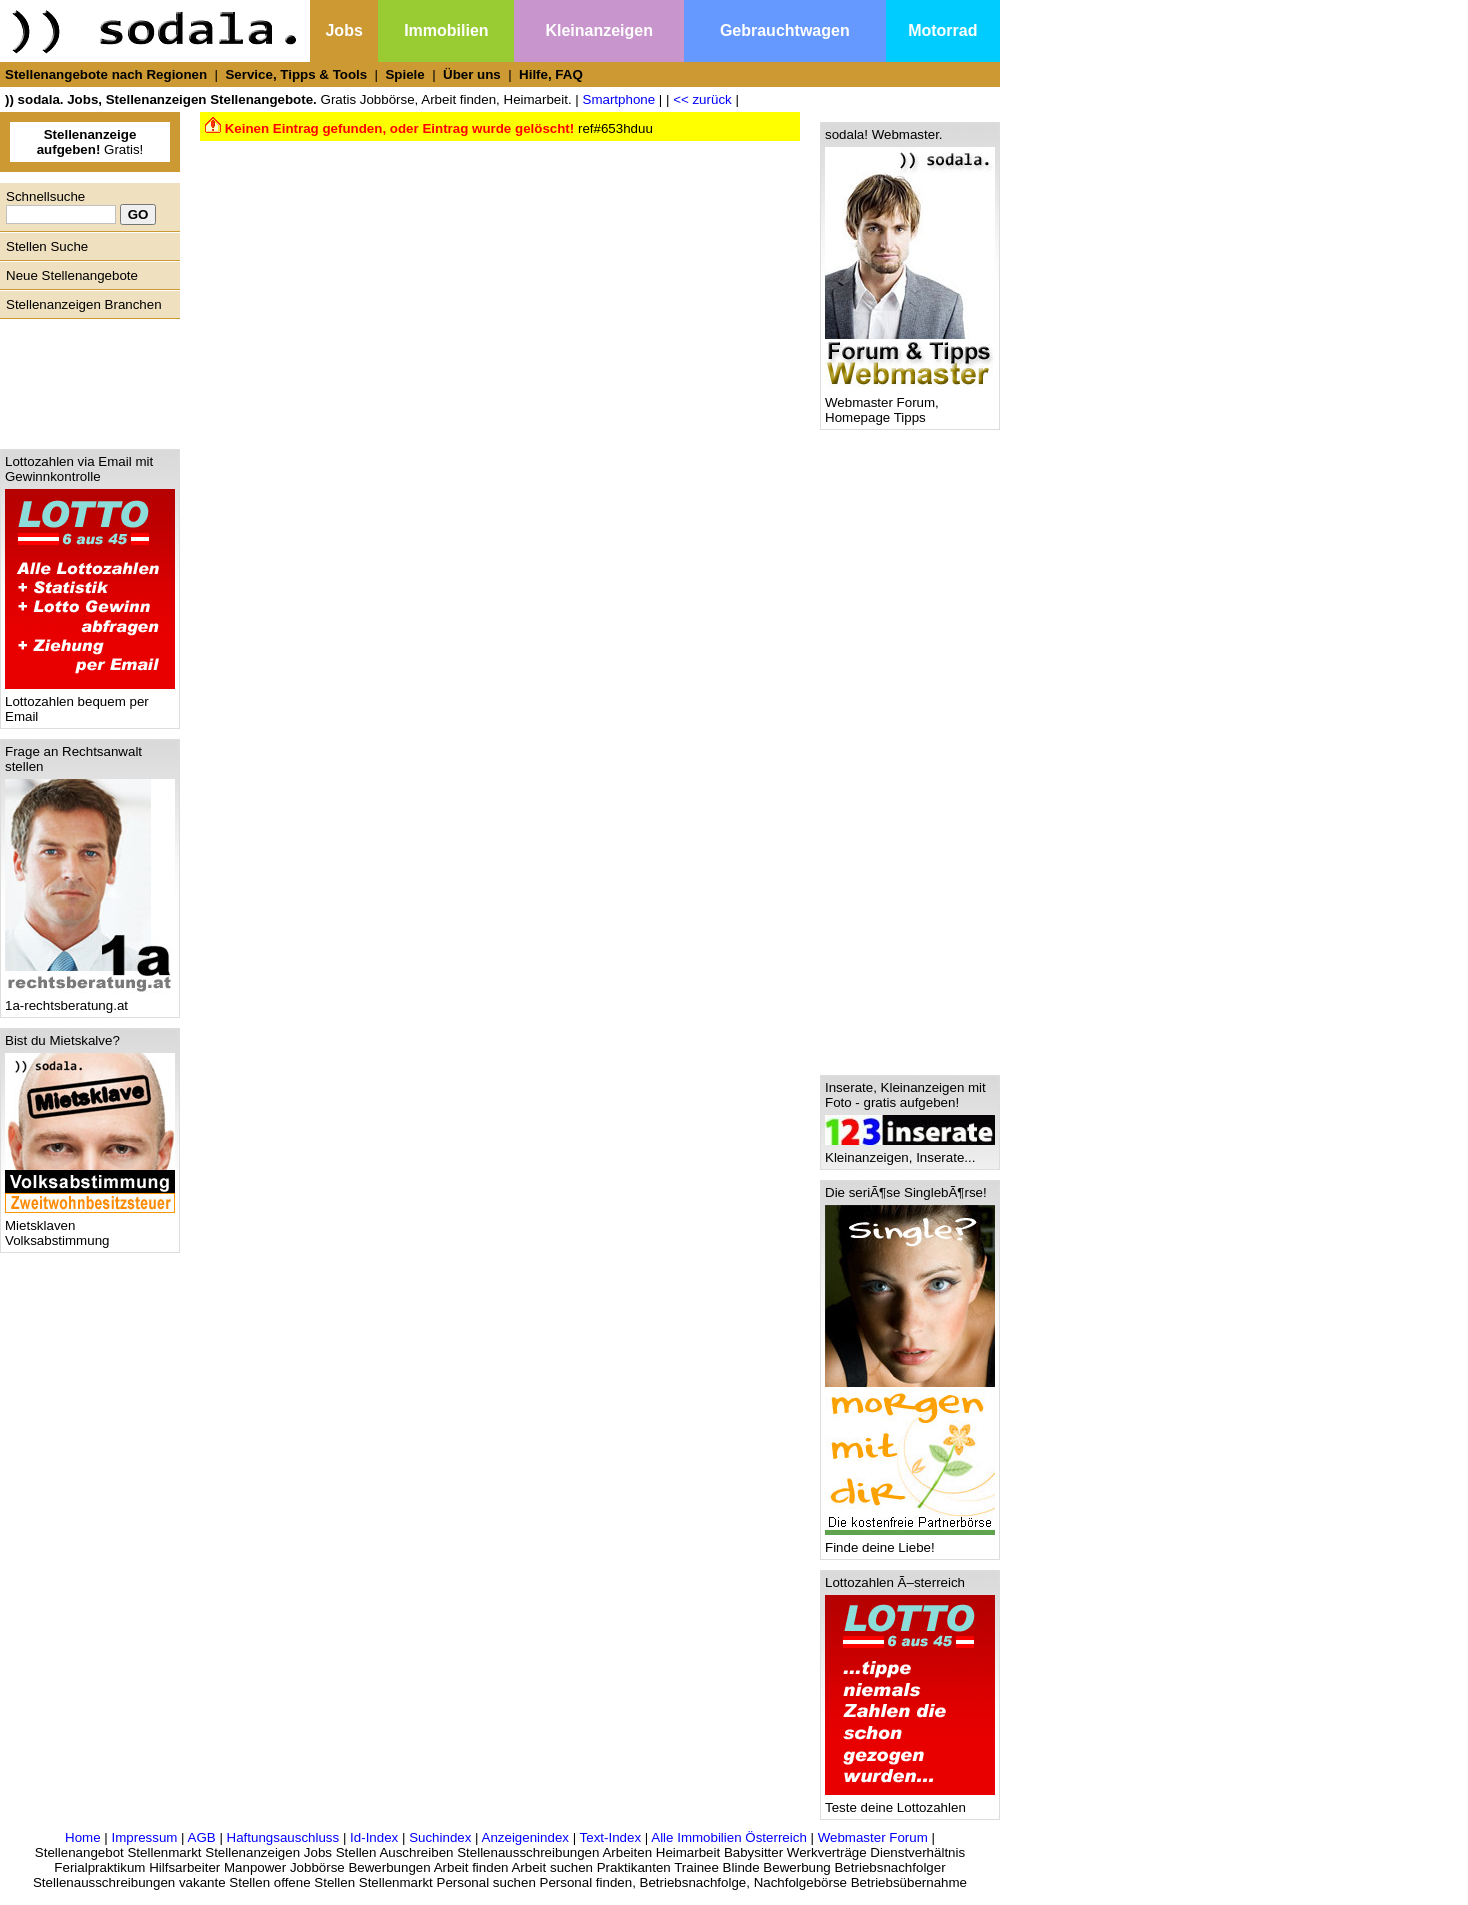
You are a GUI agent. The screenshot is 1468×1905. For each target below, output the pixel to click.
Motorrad (942, 30)
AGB (202, 1837)
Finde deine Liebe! (910, 1541)
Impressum (144, 1837)
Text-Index (611, 1837)
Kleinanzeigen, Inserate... (910, 1151)
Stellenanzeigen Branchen (84, 304)
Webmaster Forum (873, 1837)
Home (83, 1837)
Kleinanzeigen (599, 30)
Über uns (472, 74)
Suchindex (440, 1837)
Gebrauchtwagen (785, 30)
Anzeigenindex (525, 1837)
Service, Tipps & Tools (296, 74)
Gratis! (90, 142)
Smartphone (619, 99)
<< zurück (702, 99)
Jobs (343, 30)
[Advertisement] (85, 379)
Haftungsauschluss (283, 1837)
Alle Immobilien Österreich (729, 1837)
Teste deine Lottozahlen (910, 1801)
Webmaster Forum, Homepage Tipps (910, 404)
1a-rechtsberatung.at (90, 999)
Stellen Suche (47, 246)
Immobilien (446, 30)
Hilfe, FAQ (551, 74)
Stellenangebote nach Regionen (106, 74)
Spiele (404, 74)
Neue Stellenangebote (72, 275)
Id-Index (374, 1837)
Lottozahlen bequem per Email (90, 703)
